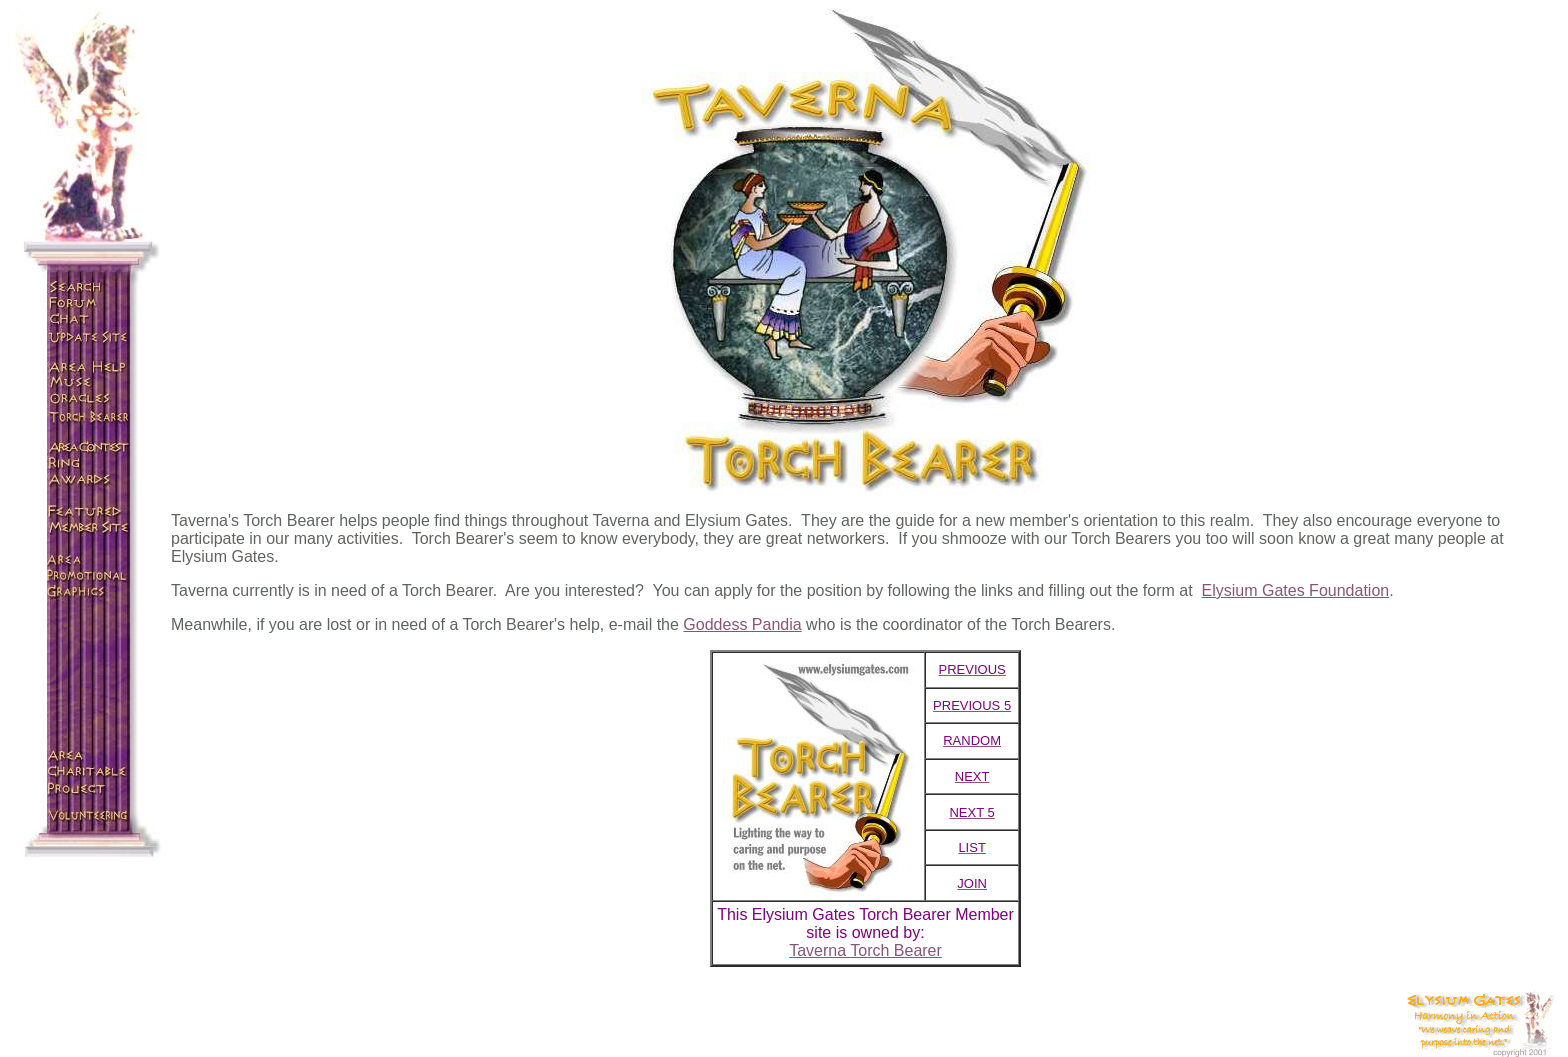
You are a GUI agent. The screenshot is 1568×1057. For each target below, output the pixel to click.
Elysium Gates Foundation (1296, 590)
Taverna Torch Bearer (865, 950)
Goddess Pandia (742, 624)
